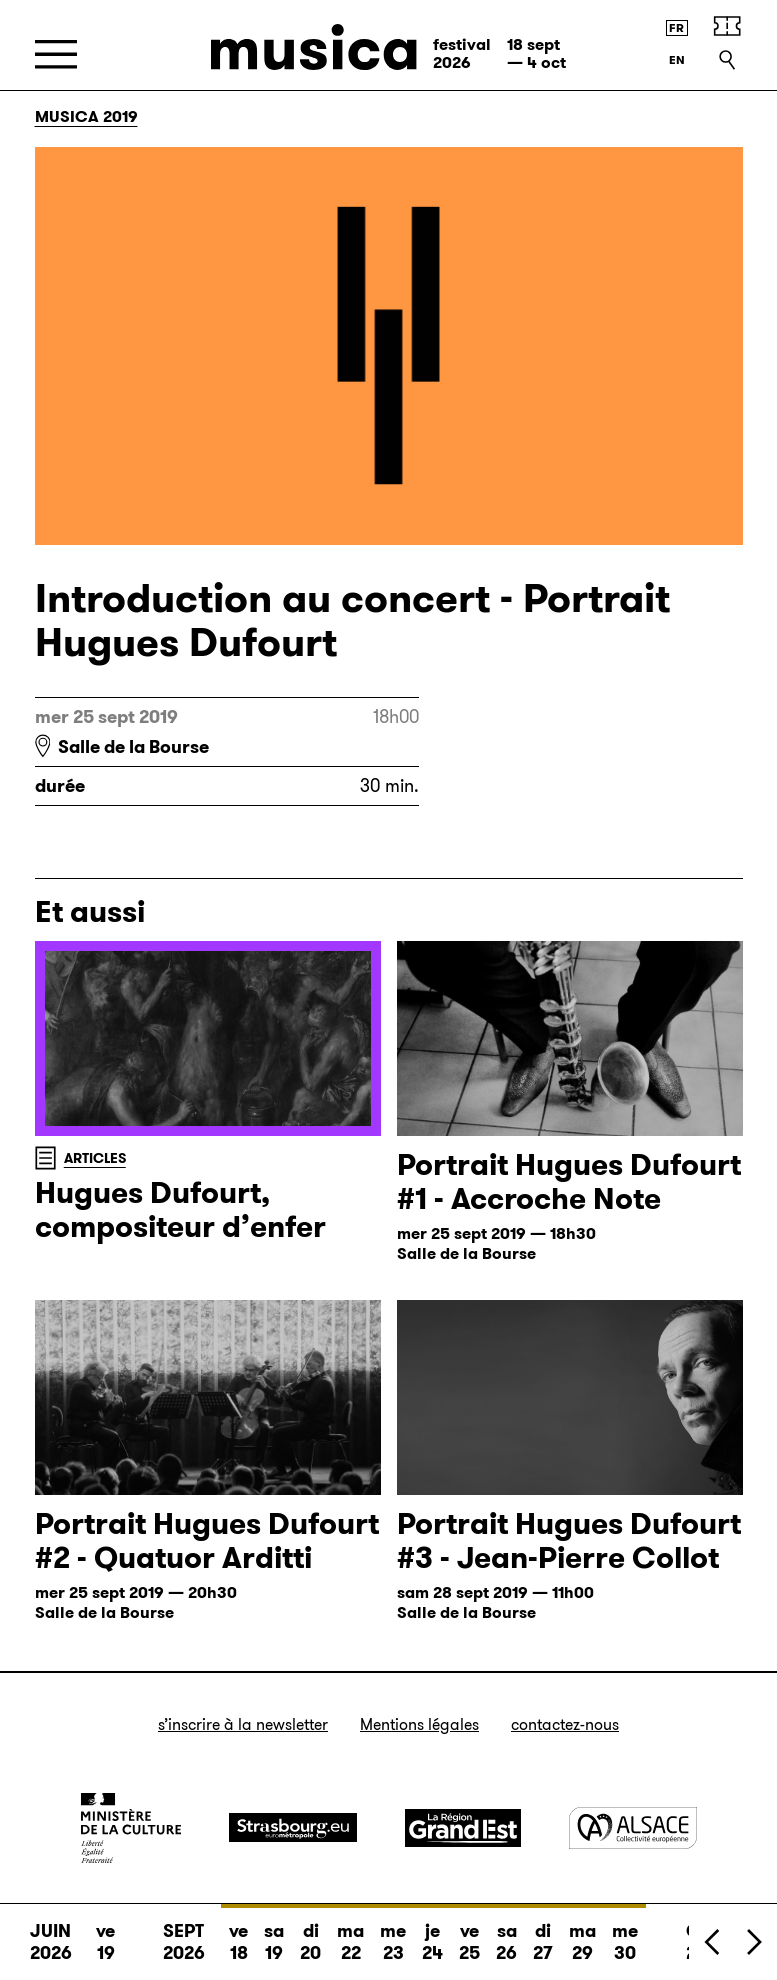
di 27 (543, 1935)
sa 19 (274, 1935)
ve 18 (238, 1935)
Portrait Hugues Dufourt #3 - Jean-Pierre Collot (569, 1541)
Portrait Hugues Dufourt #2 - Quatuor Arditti (207, 1541)
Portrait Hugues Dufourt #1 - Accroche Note (569, 1182)
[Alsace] (633, 1827)
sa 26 (506, 1935)
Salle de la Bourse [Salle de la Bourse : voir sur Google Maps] (133, 747)
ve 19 (105, 1942)
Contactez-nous (565, 1724)
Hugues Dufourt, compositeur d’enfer (180, 1210)
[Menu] (56, 54)
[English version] (677, 60)
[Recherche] (727, 60)
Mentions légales (419, 1724)
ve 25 (469, 1935)
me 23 (393, 1935)
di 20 (310, 1935)
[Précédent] (713, 1941)
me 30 (625, 1935)
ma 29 (582, 1935)
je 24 (432, 1935)
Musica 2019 (86, 116)
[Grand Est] (463, 1828)
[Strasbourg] (293, 1827)
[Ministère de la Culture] (131, 1828)
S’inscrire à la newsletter (243, 1724)
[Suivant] (753, 1941)
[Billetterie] (727, 26)
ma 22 (350, 1935)
